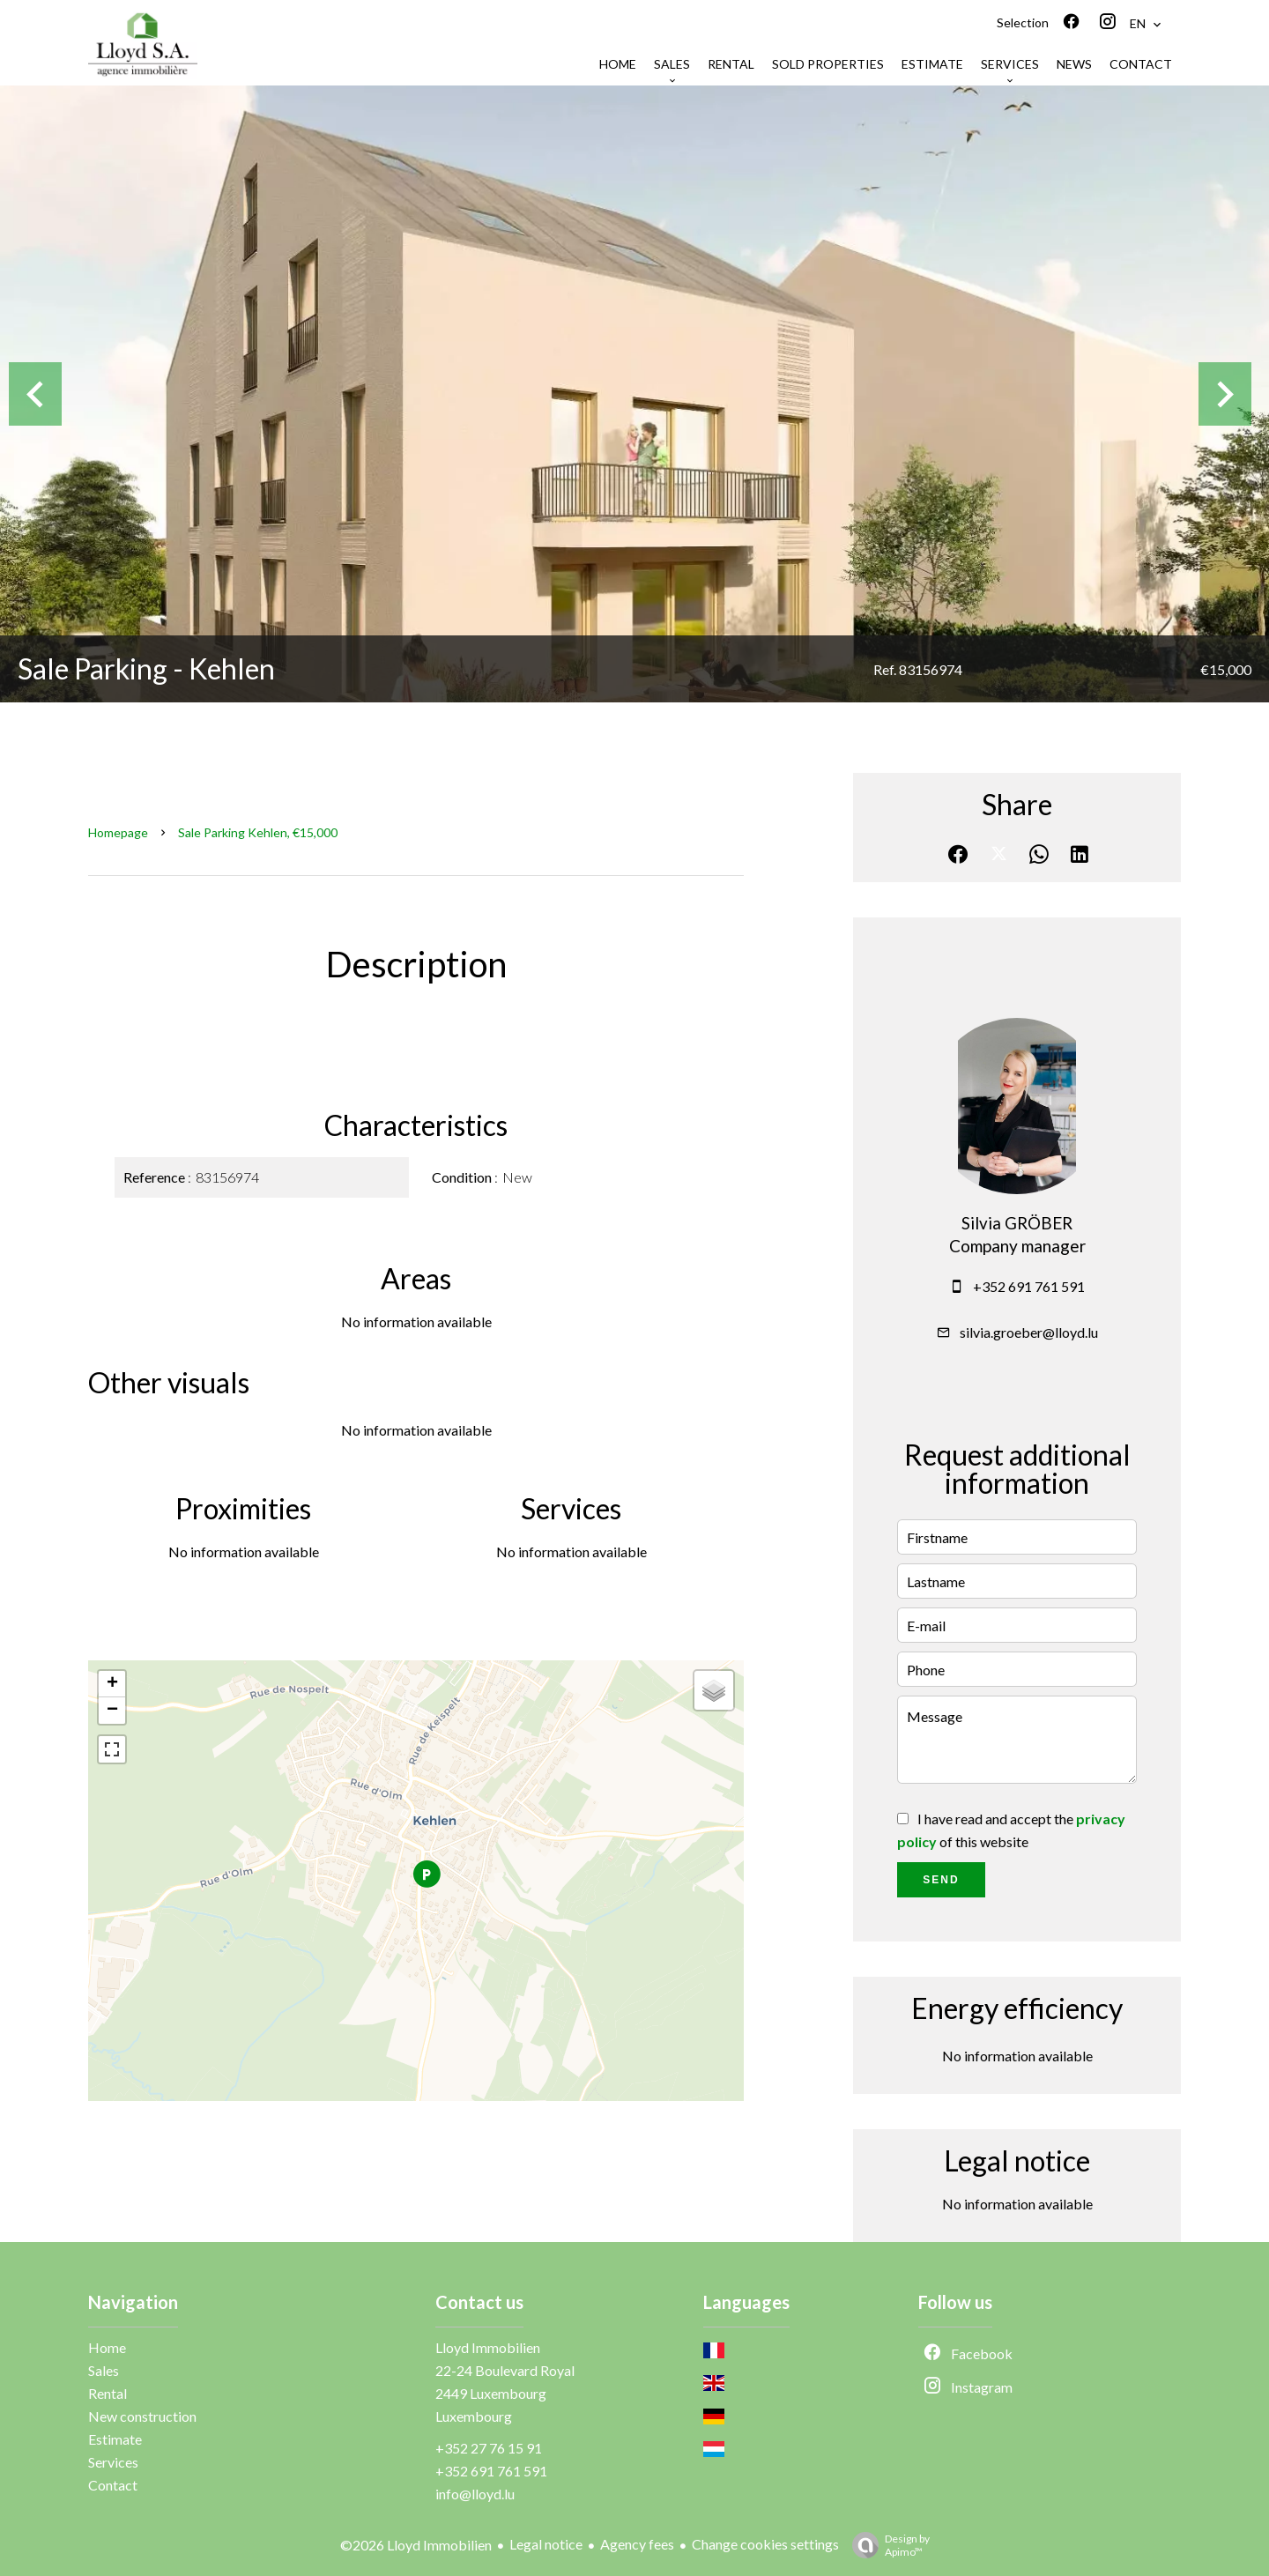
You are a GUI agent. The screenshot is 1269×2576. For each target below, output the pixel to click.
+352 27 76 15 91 (488, 2447)
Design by (886, 2545)
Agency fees (637, 2543)
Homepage (118, 832)
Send (941, 1880)
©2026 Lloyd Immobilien (416, 2544)
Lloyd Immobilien (487, 2347)
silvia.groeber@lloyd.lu (1029, 1332)
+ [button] (112, 1684)
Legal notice (546, 2543)
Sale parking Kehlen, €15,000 (258, 832)
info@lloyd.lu (475, 2493)
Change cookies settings (765, 2543)
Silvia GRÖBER (1016, 1223)
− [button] (112, 1710)
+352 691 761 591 (1029, 1286)
